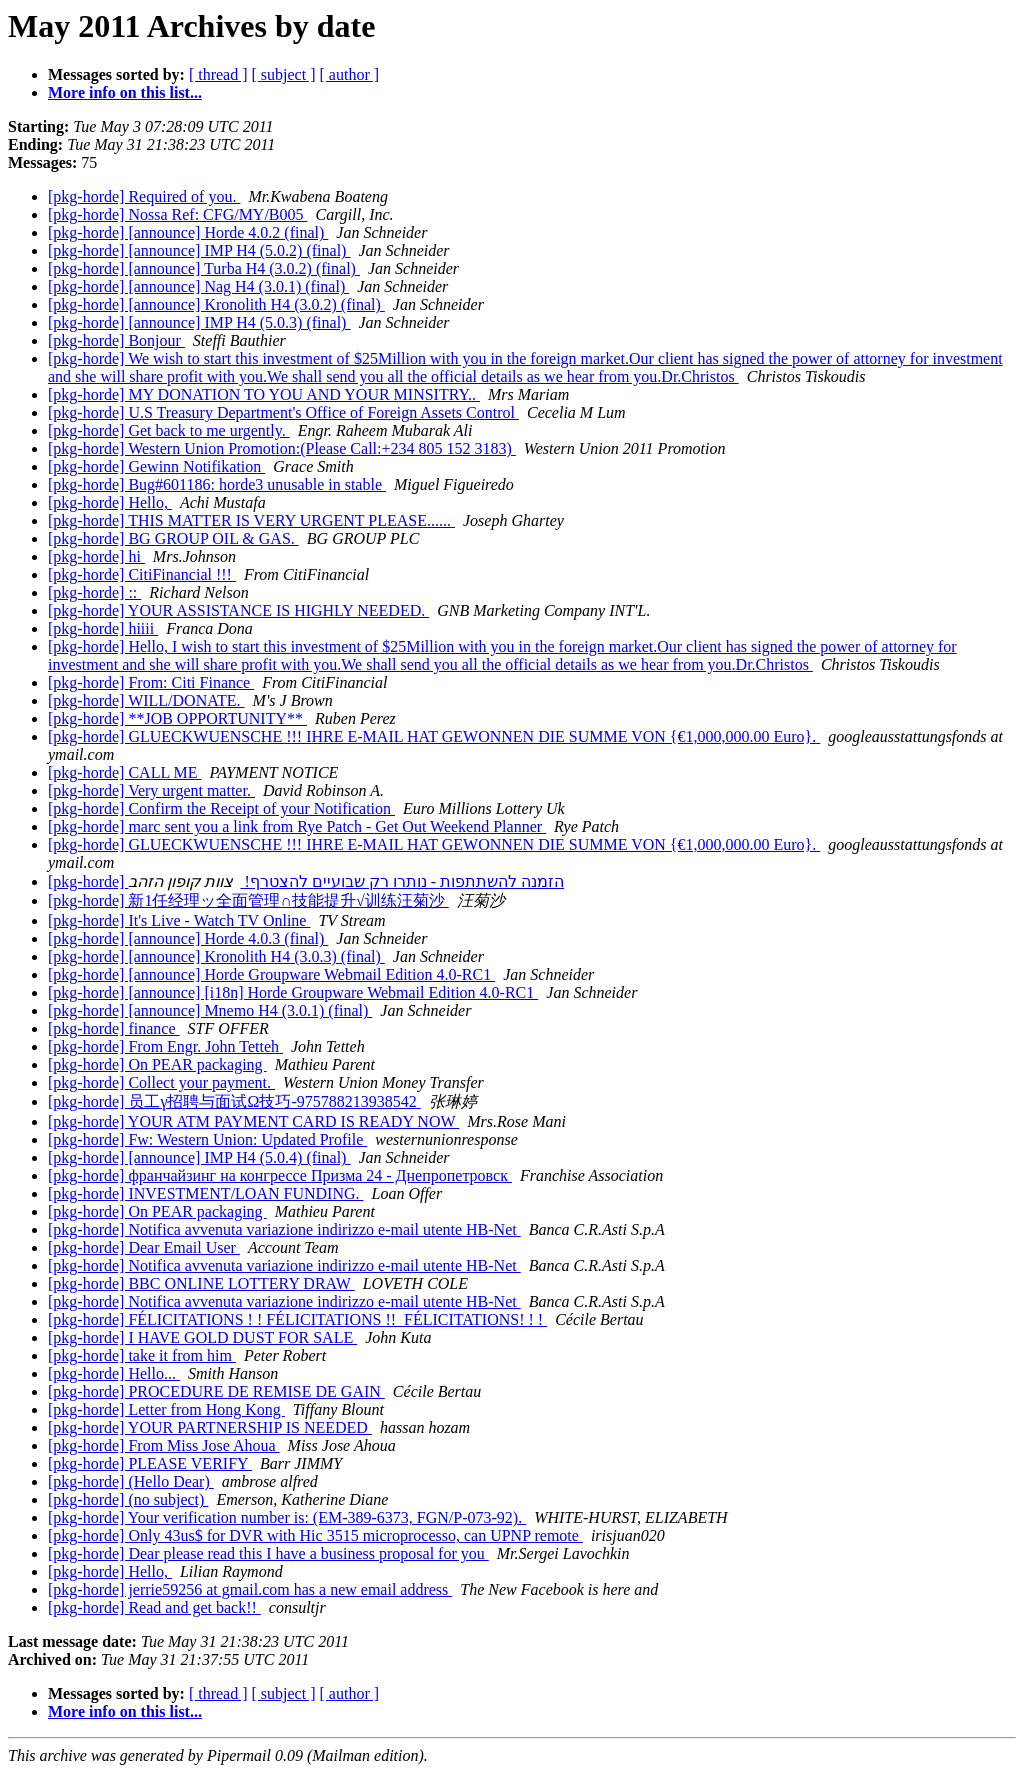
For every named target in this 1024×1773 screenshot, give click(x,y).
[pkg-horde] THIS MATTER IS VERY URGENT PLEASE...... (251, 520)
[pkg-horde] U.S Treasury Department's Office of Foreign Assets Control (283, 412)
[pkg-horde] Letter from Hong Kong (166, 1409)
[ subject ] (284, 74)
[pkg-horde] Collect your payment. (161, 1082)
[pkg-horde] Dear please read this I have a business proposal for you (268, 1553)
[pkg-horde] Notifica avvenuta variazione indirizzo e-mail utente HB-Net (284, 1229)
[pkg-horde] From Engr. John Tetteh (165, 1046)
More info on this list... (125, 92)
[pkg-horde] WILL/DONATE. (146, 700)
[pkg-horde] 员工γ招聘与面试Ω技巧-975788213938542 (234, 1101)
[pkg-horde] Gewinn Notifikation (156, 466)
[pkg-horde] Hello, (110, 502)
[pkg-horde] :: (94, 592)
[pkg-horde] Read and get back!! (154, 1607)
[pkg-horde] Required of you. (144, 196)
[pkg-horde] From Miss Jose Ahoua (164, 1445)
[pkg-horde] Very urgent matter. (151, 790)
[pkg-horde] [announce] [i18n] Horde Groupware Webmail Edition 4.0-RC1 (293, 992)
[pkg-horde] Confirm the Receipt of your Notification (221, 808)
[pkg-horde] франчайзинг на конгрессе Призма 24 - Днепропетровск (280, 1175)
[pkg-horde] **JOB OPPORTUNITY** (177, 718)
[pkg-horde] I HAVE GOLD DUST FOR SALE (202, 1337)
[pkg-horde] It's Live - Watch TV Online (179, 920)
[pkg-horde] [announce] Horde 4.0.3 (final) (188, 938)
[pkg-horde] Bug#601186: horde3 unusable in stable (217, 484)
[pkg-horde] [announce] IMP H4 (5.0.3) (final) (199, 322)
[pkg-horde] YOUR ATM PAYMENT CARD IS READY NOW (253, 1121)
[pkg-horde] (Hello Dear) (131, 1481)
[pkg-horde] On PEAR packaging (157, 1064)
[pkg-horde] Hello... (114, 1373)
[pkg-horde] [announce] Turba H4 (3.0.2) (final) (204, 268)
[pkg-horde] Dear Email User (144, 1247)
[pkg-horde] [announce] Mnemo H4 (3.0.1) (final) (210, 1010)
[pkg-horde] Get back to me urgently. (169, 430)
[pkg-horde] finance (114, 1028)
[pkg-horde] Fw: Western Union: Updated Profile (207, 1139)
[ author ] (350, 74)
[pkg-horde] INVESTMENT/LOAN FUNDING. (206, 1193)
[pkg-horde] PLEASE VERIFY (150, 1463)
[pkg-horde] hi (96, 556)
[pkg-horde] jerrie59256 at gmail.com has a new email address (250, 1589)
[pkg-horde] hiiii (103, 628)
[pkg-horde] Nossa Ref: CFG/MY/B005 (178, 214)
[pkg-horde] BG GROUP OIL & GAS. (173, 538)
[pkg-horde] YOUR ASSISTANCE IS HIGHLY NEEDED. (238, 610)
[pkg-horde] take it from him (142, 1355)
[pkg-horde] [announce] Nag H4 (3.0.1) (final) (198, 286)
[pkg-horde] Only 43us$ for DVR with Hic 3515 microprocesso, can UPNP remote (315, 1535)
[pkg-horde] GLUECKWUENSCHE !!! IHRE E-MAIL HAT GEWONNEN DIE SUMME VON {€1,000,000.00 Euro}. (434, 736)
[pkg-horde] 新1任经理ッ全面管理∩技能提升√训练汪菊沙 (248, 900)
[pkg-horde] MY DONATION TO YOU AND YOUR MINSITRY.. (264, 394)
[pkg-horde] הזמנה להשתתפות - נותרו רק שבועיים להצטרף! (306, 881)
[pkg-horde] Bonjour (116, 340)
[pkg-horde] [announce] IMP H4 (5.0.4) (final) (199, 1157)
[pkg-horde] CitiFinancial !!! (142, 574)
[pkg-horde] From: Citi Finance (151, 682)
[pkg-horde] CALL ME (125, 772)
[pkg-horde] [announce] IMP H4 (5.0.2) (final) (199, 250)
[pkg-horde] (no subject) (128, 1499)
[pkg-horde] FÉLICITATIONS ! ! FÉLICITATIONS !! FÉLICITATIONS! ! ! (297, 1319)
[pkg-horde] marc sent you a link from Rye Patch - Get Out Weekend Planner (297, 826)
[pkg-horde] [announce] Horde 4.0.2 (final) (188, 232)
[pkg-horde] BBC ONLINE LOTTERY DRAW (201, 1283)
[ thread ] (218, 74)
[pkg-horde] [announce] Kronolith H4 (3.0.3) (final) (216, 956)
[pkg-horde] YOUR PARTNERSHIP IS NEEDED (210, 1427)
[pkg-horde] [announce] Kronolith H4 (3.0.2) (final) (216, 304)
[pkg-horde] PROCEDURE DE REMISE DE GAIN (216, 1391)
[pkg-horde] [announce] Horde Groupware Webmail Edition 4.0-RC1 (271, 974)
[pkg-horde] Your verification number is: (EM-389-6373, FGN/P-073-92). (287, 1517)
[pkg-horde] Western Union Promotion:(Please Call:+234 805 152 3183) (282, 448)
